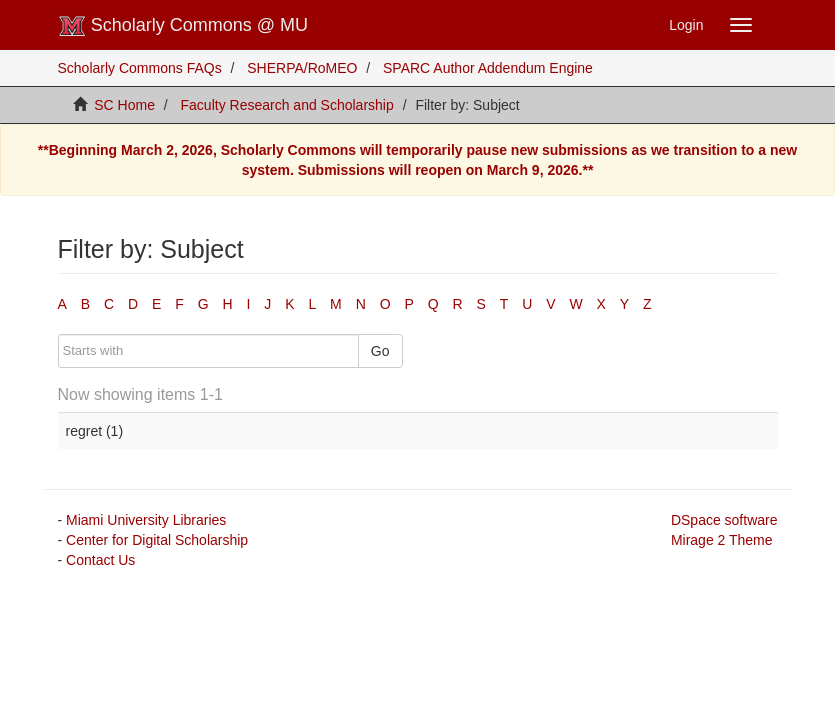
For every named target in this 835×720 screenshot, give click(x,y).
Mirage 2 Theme (722, 540)
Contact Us (100, 560)
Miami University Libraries (146, 520)
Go (380, 351)
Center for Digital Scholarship (157, 540)
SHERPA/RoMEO (302, 68)
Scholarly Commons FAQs (140, 68)
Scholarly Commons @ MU (183, 26)
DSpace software (724, 520)
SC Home (124, 105)
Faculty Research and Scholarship (287, 105)
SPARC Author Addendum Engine (488, 68)
